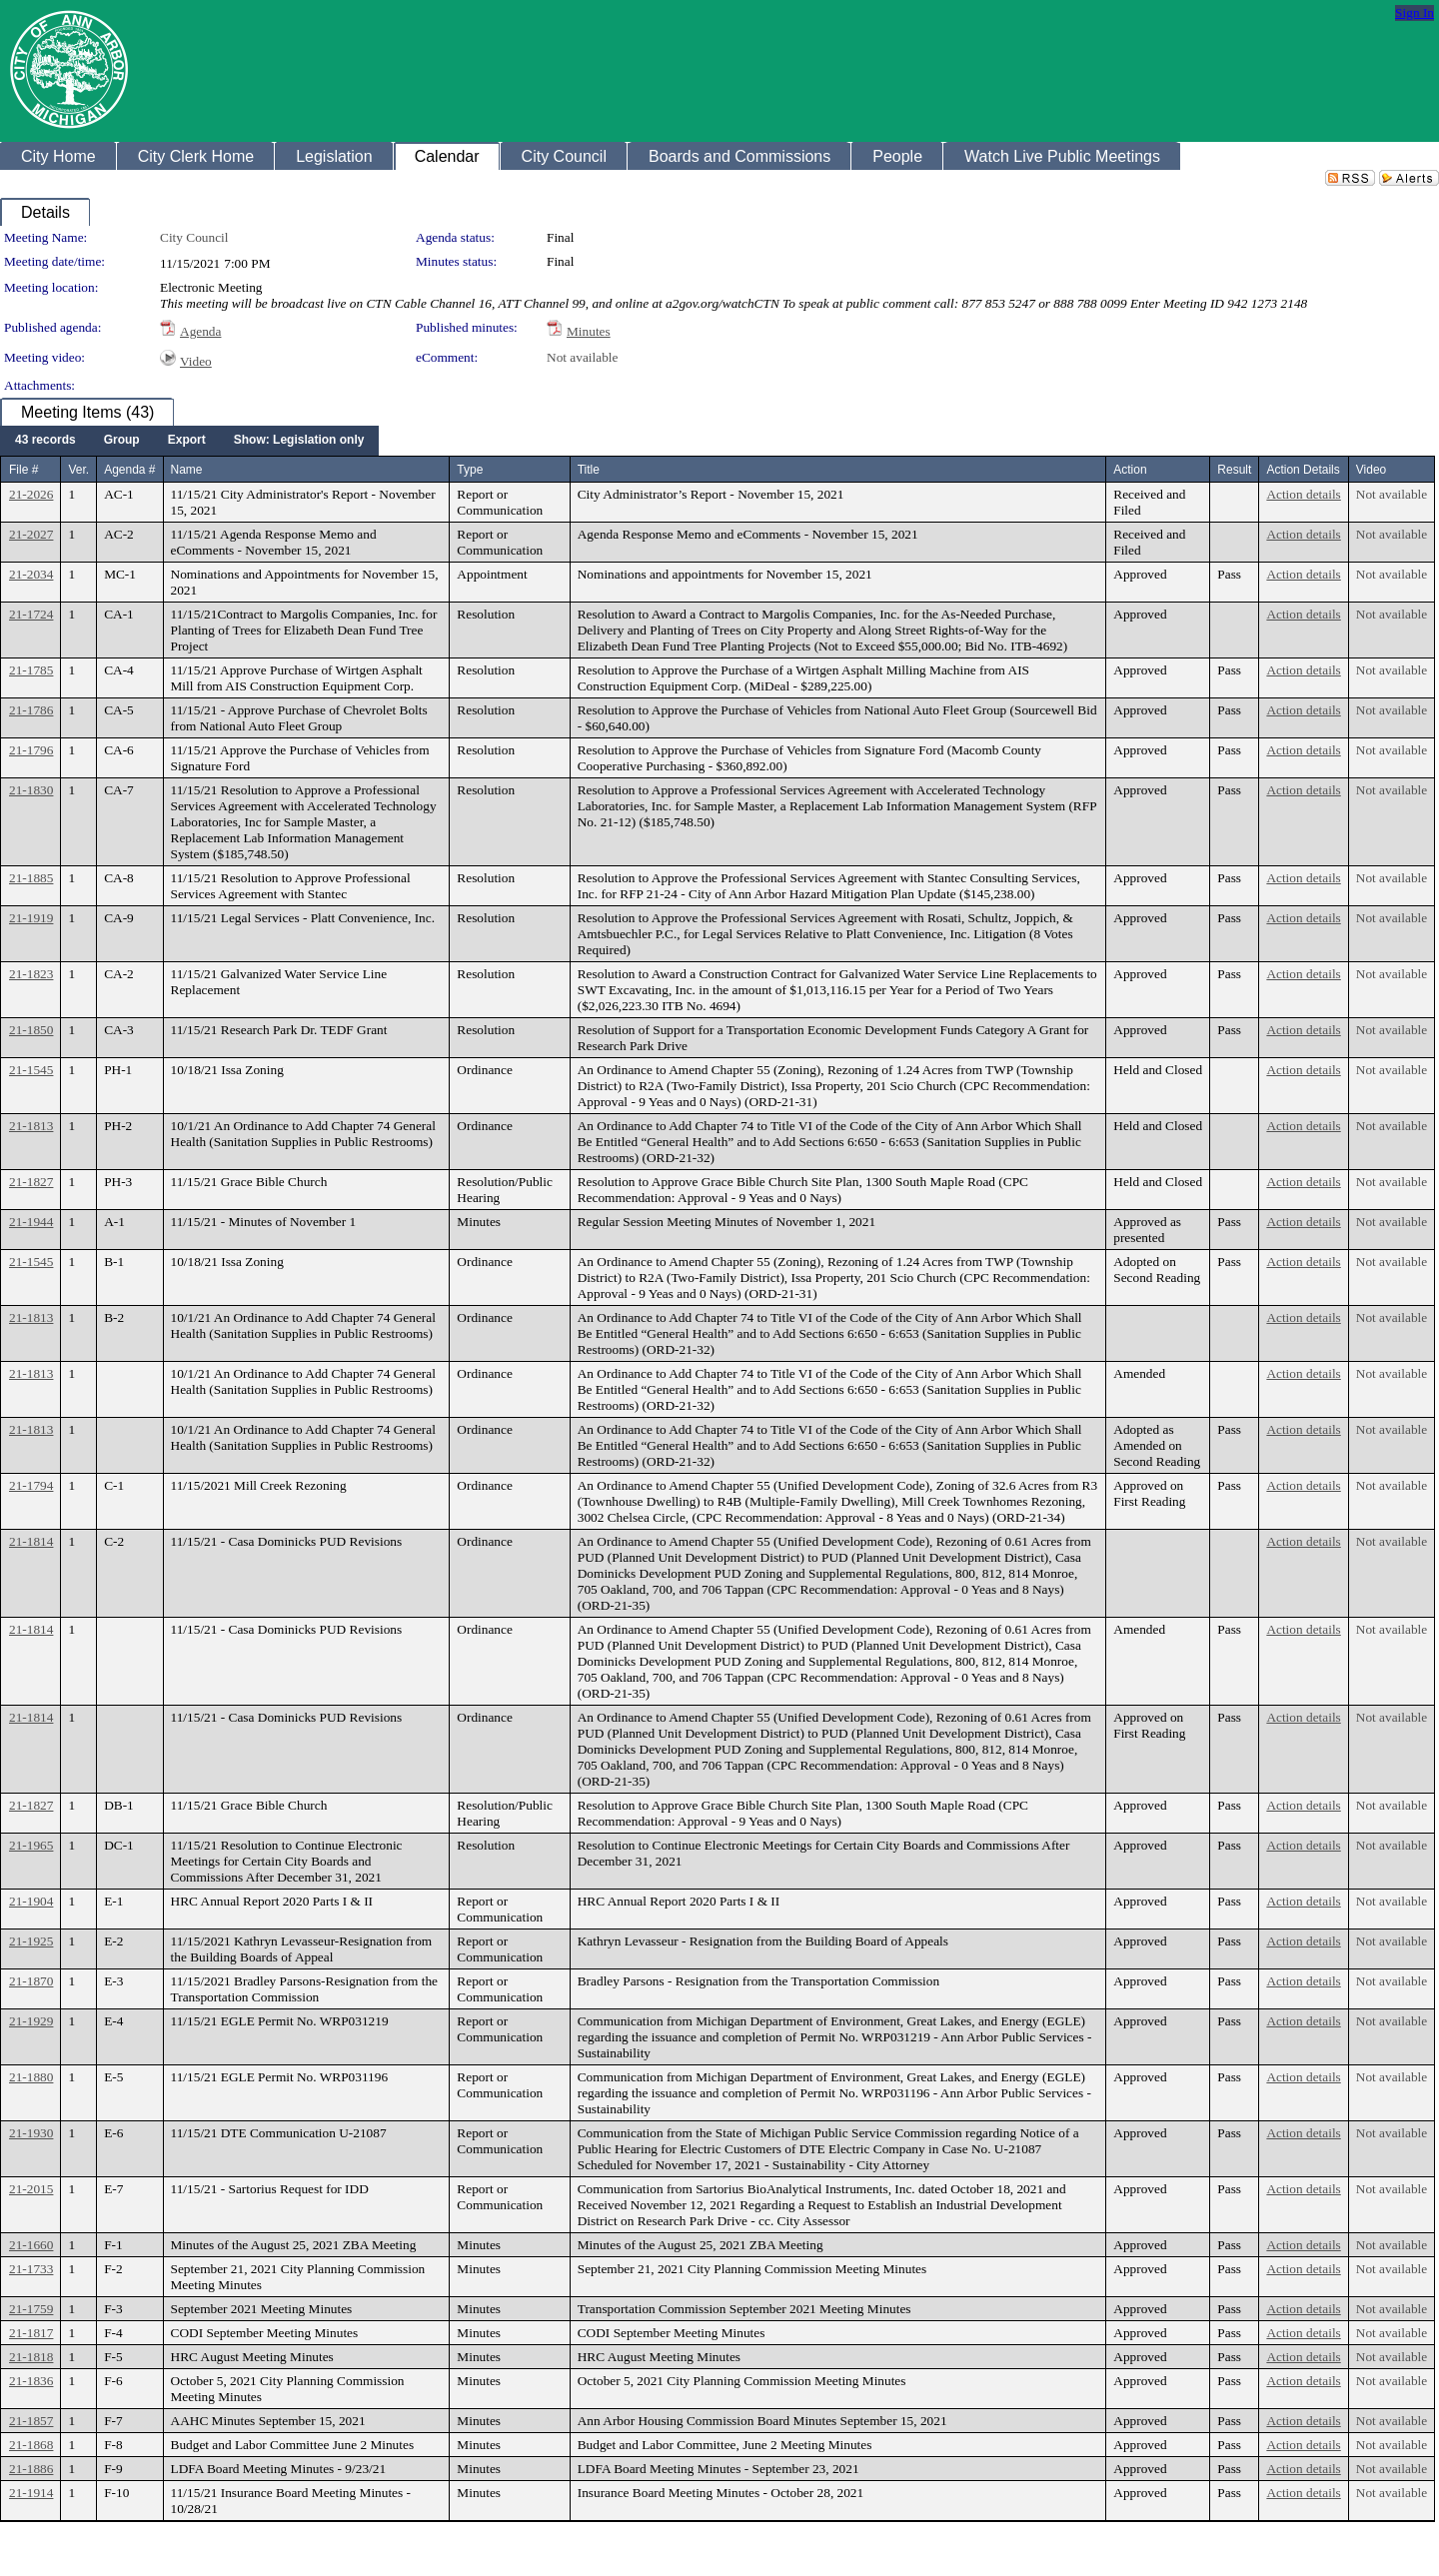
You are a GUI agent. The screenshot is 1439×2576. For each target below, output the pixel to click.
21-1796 (31, 749)
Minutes (589, 331)
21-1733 (31, 2268)
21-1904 (31, 1901)
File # (23, 470)
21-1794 (31, 1485)
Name (187, 470)
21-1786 (31, 709)
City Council (194, 237)
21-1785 (31, 669)
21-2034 (31, 574)
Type (470, 470)
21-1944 (31, 1221)
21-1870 (31, 1980)
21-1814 (31, 1541)
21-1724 (31, 614)
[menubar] (189, 441)
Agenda (200, 331)
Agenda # (129, 470)
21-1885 (31, 877)
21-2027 (31, 534)
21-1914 (31, 2492)
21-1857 (31, 2420)
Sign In (1414, 12)
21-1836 (31, 2380)
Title (589, 470)
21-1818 (31, 2356)
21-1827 (31, 1181)
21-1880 (31, 2076)
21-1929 (31, 2020)
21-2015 (31, 2188)
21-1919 (31, 917)
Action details (1303, 494)
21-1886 (31, 2468)
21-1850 (31, 1029)
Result (1234, 470)
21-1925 (31, 1940)
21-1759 (31, 2308)
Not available (582, 357)
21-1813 (31, 1125)
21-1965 (31, 1845)
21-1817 (31, 2332)
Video (196, 361)
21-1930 (31, 2132)
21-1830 (31, 789)
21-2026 (31, 494)
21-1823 (31, 973)
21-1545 (31, 1069)
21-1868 (31, 2444)
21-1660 (31, 2244)
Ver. (78, 470)
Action (1129, 470)
